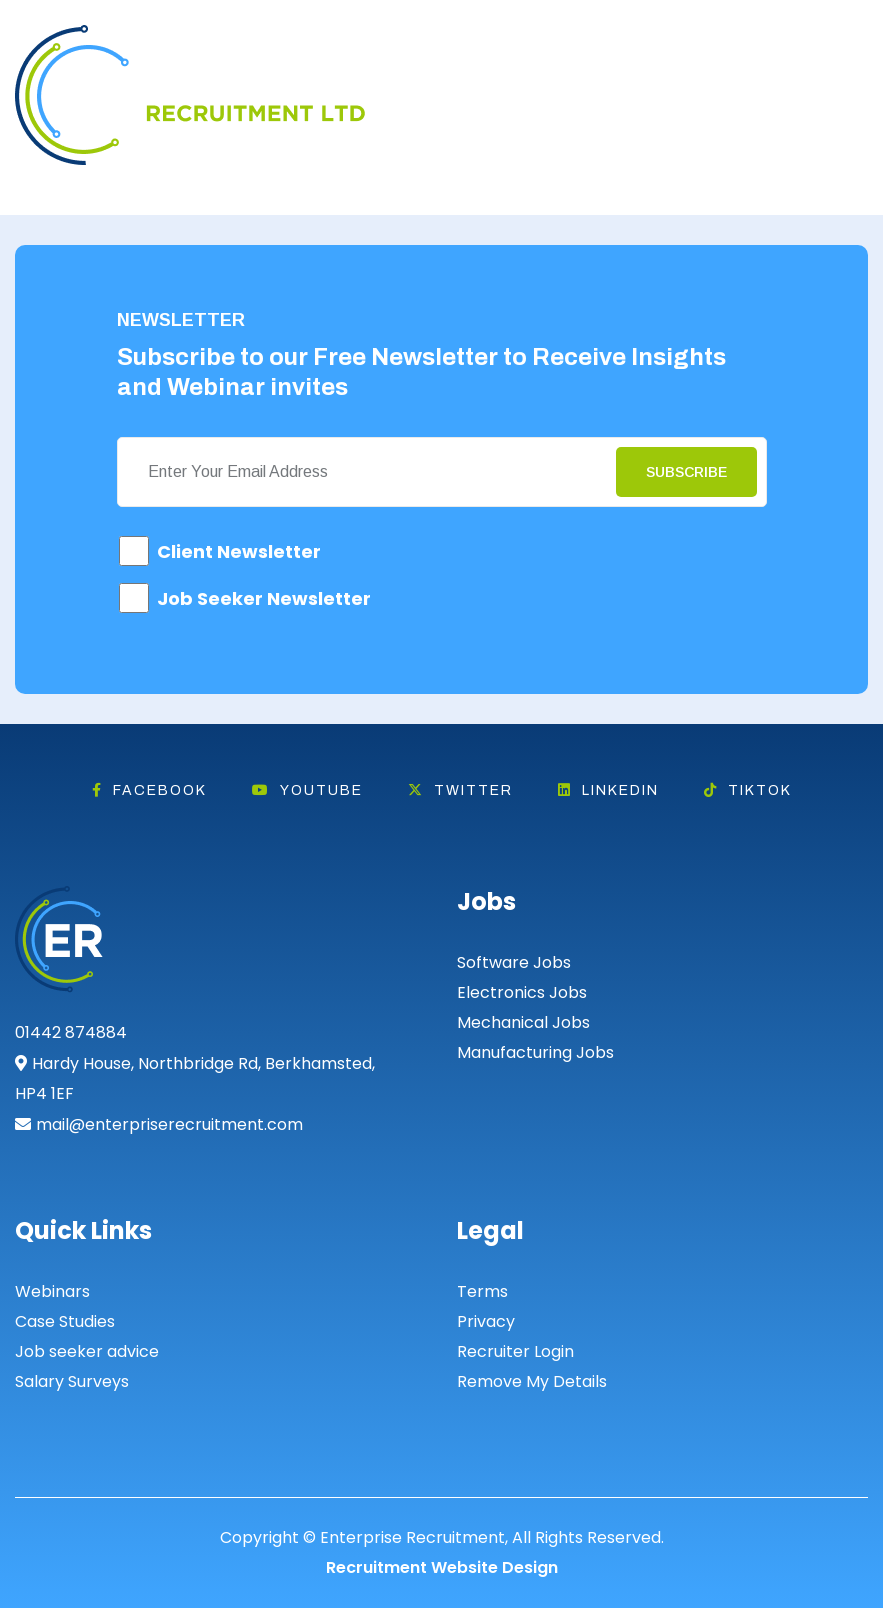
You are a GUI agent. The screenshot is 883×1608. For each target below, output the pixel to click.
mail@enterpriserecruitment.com (169, 1124)
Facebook (149, 790)
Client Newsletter (239, 551)
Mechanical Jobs (523, 1022)
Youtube (307, 790)
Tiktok (748, 790)
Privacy (486, 1321)
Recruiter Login (515, 1351)
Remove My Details (532, 1381)
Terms (482, 1291)
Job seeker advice (87, 1351)
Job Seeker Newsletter (264, 598)
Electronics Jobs (522, 992)
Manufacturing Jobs (535, 1052)
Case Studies (65, 1321)
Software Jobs (514, 962)
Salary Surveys (72, 1381)
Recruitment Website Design (442, 1567)
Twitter (460, 790)
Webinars (52, 1291)
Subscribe (686, 472)
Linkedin (608, 790)
